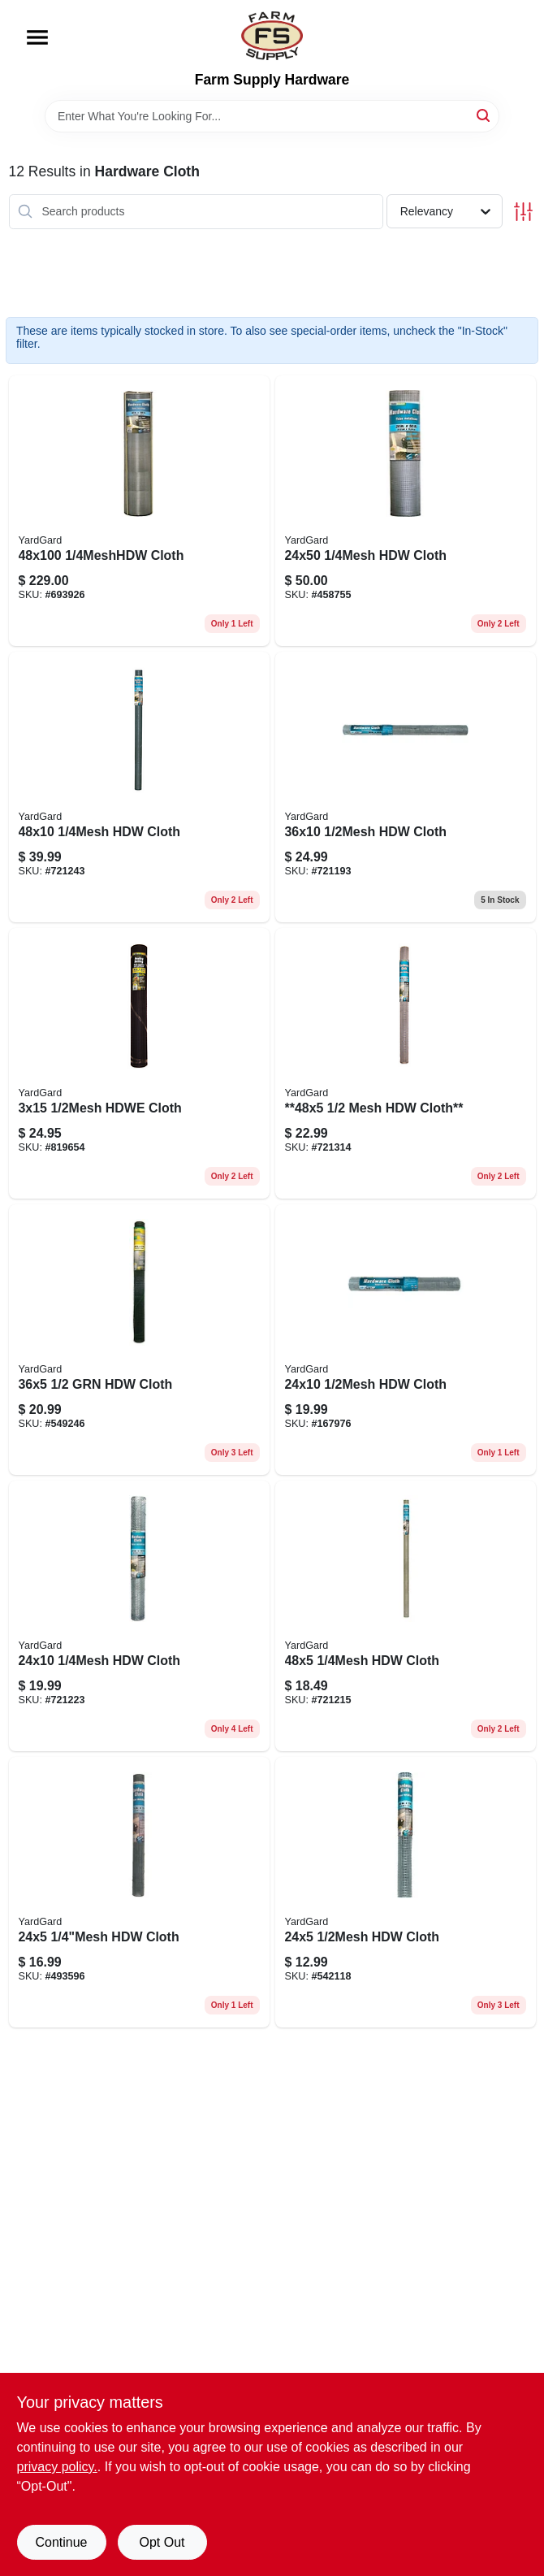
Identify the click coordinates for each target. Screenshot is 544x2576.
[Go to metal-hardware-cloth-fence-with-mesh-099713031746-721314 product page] (405, 1063)
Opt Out (161, 2542)
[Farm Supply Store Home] (272, 35)
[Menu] (37, 37)
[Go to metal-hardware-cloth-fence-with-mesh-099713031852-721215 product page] (405, 1616)
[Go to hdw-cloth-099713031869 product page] (139, 1616)
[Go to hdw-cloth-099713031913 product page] (139, 787)
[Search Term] (272, 116)
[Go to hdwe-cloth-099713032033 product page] (139, 1063)
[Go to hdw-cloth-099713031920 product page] (405, 510)
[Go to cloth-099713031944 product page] (139, 1339)
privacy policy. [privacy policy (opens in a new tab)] (57, 2467)
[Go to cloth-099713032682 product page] (139, 510)
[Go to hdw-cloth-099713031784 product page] (405, 1339)
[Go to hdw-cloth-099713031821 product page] (139, 1892)
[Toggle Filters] (523, 211)
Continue (61, 2542)
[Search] (484, 115)
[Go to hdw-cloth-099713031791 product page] (405, 787)
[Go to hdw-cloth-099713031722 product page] (405, 1892)
